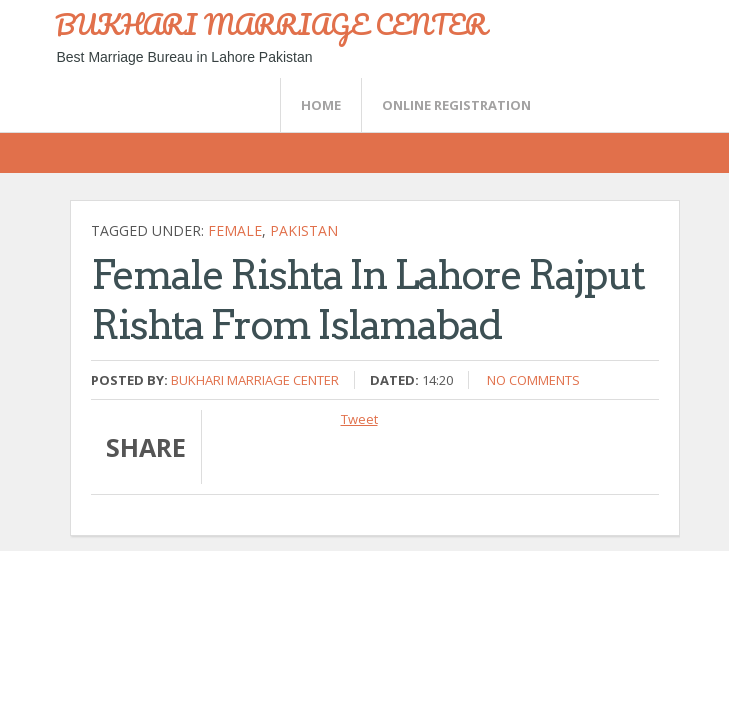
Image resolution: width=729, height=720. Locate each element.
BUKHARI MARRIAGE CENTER (271, 24)
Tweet (359, 419)
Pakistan (304, 230)
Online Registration (456, 105)
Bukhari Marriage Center (255, 380)
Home (321, 105)
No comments (533, 380)
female (235, 230)
